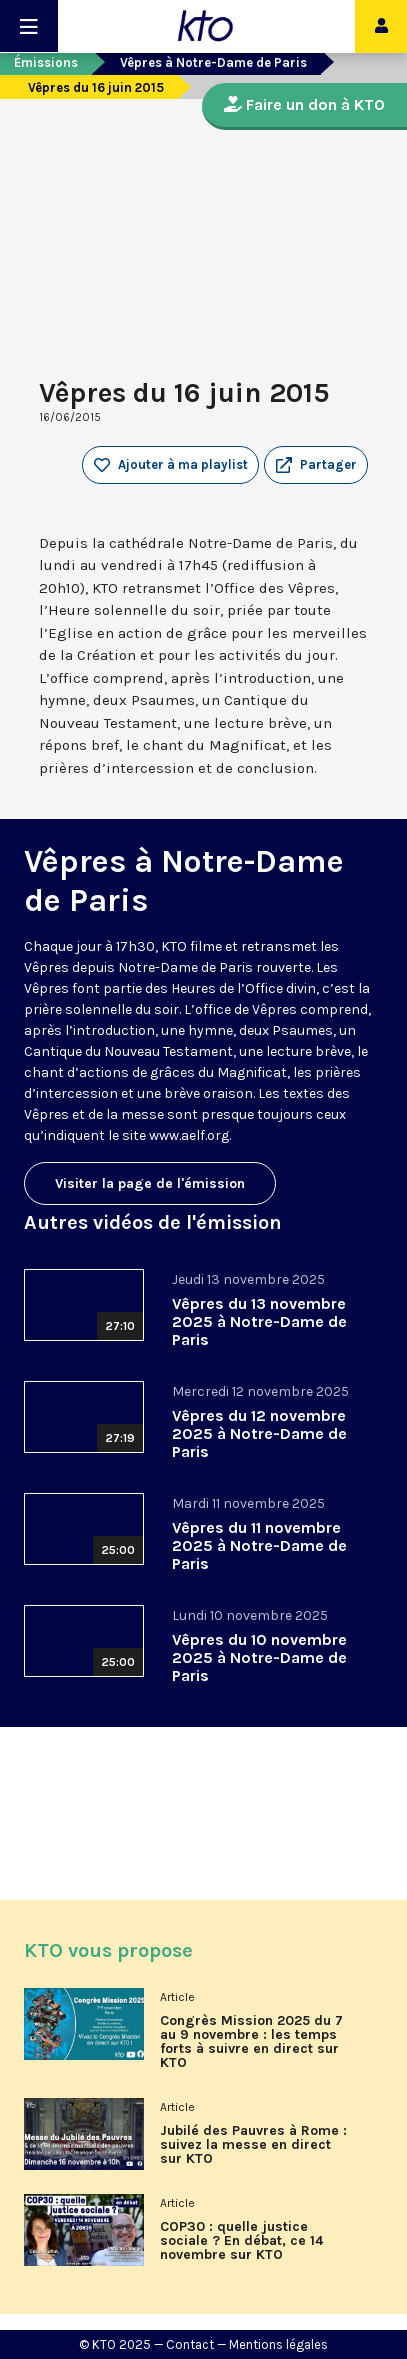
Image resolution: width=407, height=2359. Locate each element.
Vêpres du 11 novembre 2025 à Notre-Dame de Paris (259, 1545)
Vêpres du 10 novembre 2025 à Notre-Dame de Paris (259, 1657)
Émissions (46, 62)
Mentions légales (278, 2344)
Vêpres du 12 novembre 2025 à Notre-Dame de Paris (259, 1433)
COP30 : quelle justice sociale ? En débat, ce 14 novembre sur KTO (241, 2241)
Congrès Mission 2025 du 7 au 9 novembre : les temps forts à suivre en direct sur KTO (251, 2042)
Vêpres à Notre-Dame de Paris (213, 62)
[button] (316, 465)
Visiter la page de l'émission (150, 1183)
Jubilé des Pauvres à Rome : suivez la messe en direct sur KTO (253, 2145)
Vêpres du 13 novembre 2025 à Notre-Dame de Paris (259, 1321)
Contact (190, 2344)
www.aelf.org (189, 1135)
